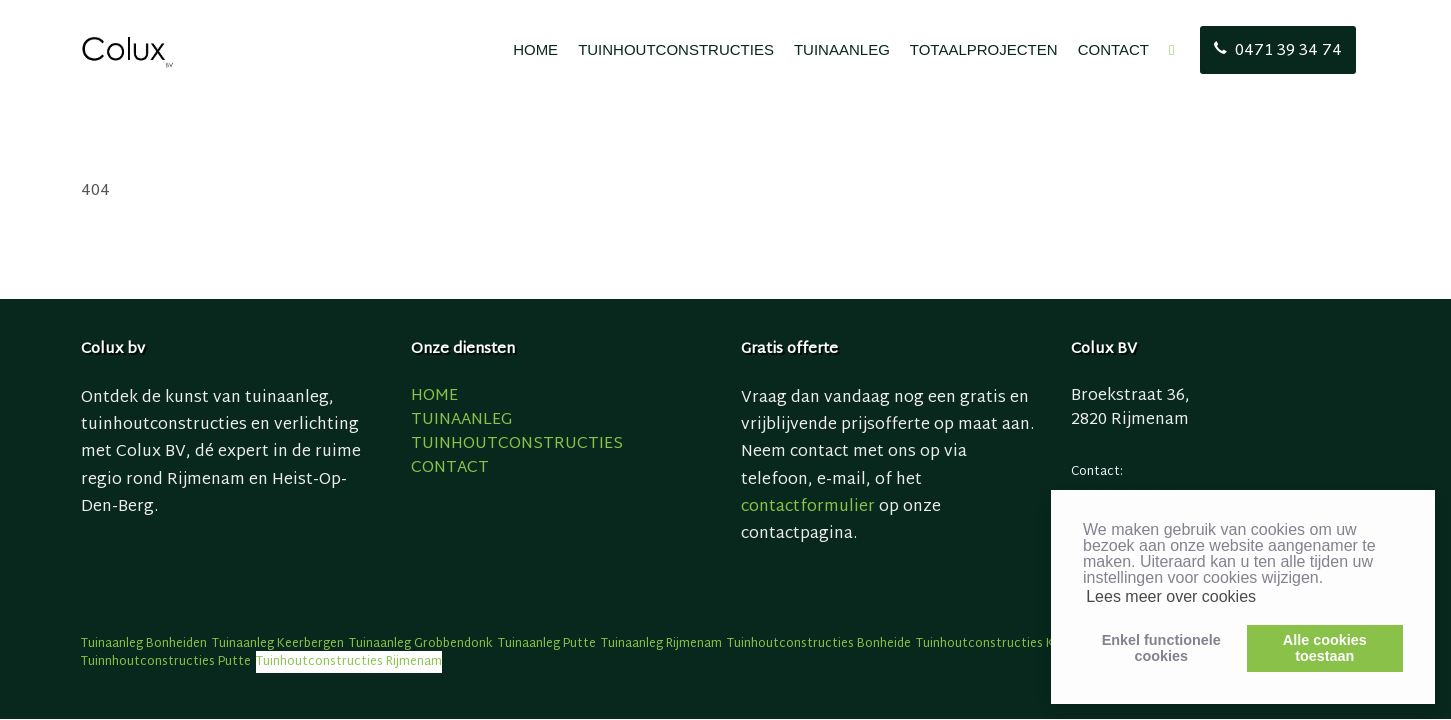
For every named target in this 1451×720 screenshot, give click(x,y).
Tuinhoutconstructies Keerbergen (1014, 644)
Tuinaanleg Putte (547, 644)
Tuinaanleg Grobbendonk (421, 644)
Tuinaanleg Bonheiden (144, 644)
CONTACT (1113, 49)
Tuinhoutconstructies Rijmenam (349, 662)
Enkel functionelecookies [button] (1161, 648)
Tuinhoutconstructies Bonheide (819, 644)
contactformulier (808, 507)
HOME (535, 49)
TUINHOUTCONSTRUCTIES (676, 49)
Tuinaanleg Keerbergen (278, 644)
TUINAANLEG (842, 49)
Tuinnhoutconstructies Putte (166, 662)
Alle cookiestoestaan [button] (1325, 648)
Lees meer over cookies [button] (1171, 596)
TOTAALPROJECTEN (984, 49)
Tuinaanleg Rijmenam (661, 644)
